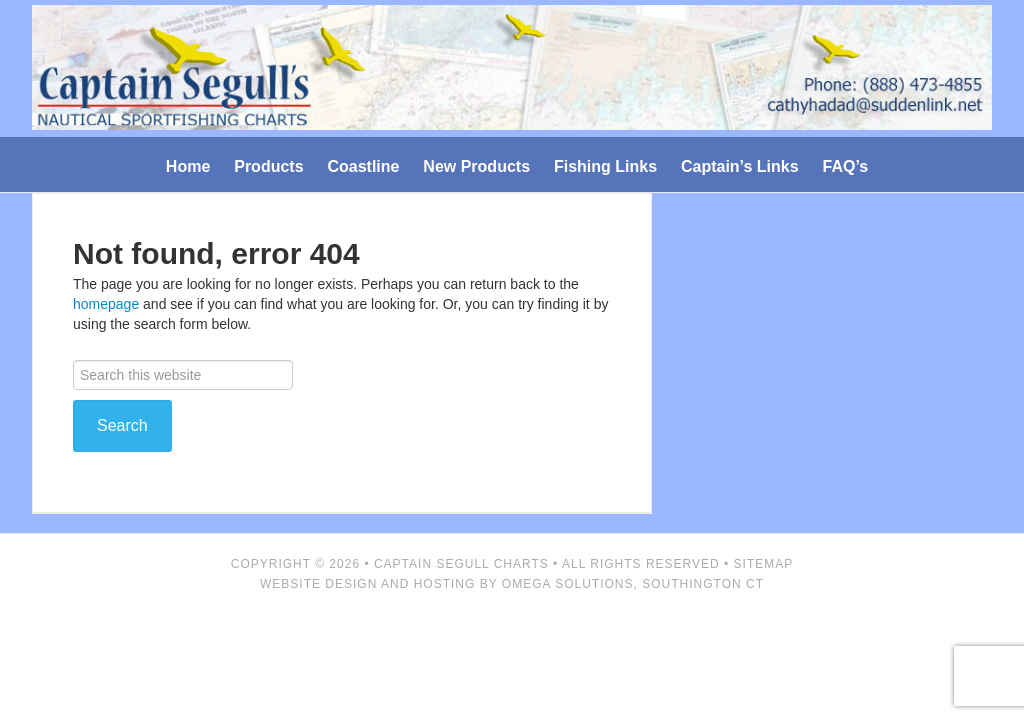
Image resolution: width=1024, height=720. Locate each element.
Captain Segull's (512, 71)
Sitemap (764, 564)
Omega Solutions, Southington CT (633, 584)
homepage (106, 304)
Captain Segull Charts (461, 564)
